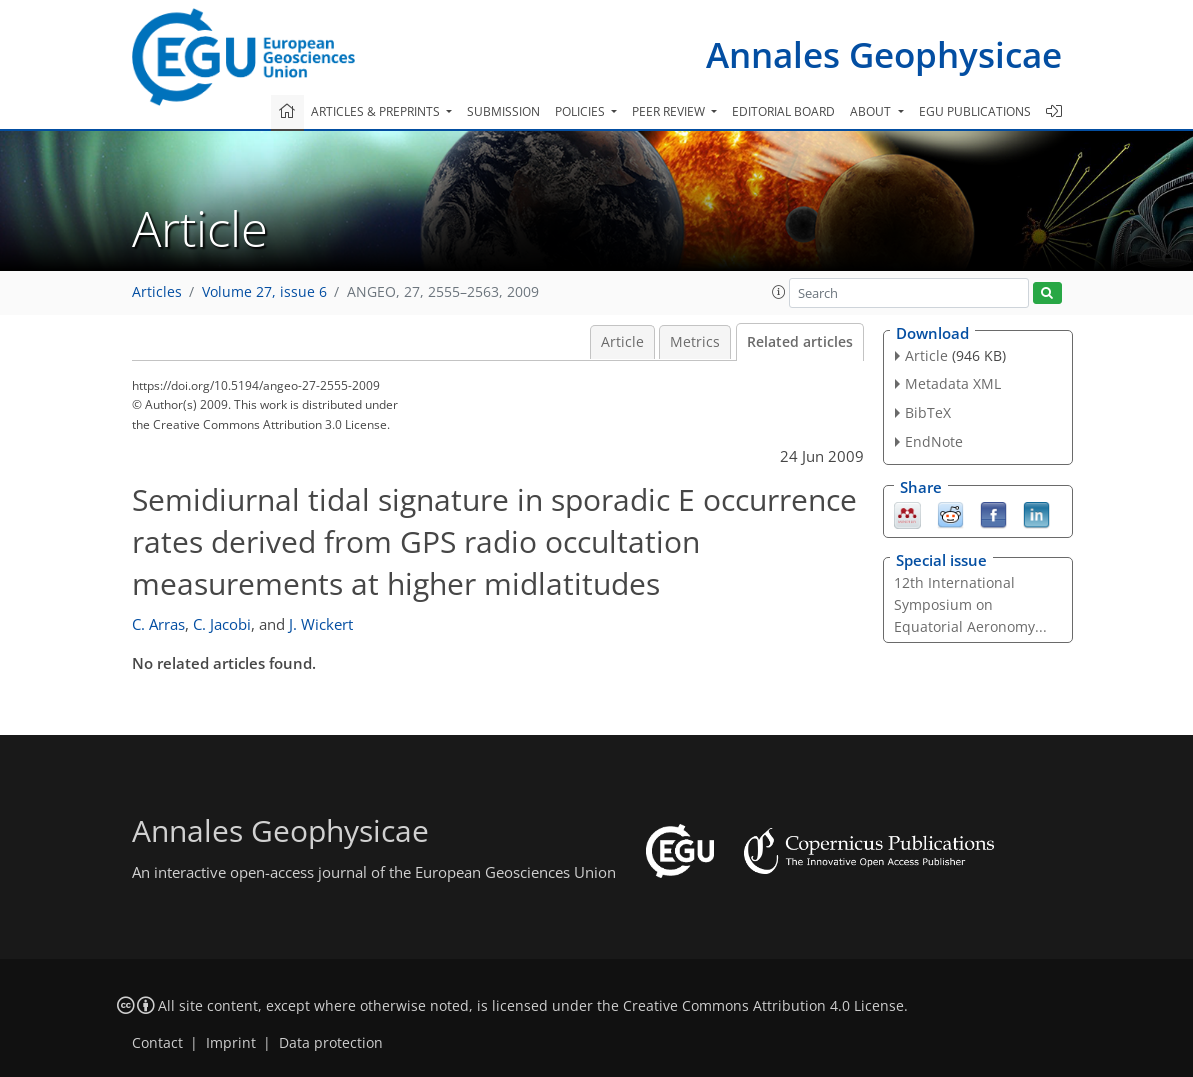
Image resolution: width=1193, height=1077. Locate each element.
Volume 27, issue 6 (264, 292)
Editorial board (783, 111)
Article (622, 342)
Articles (157, 292)
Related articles (800, 342)
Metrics (695, 342)
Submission (503, 111)
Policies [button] (581, 111)
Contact (157, 1043)
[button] (779, 292)
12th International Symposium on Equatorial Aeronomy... (970, 604)
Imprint (231, 1043)
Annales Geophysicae (884, 54)
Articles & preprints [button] (377, 111)
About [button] (872, 111)
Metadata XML (953, 383)
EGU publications (975, 111)
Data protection (331, 1043)
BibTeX (928, 412)
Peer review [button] (670, 111)
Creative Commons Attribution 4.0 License (763, 1006)
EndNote (934, 441)
